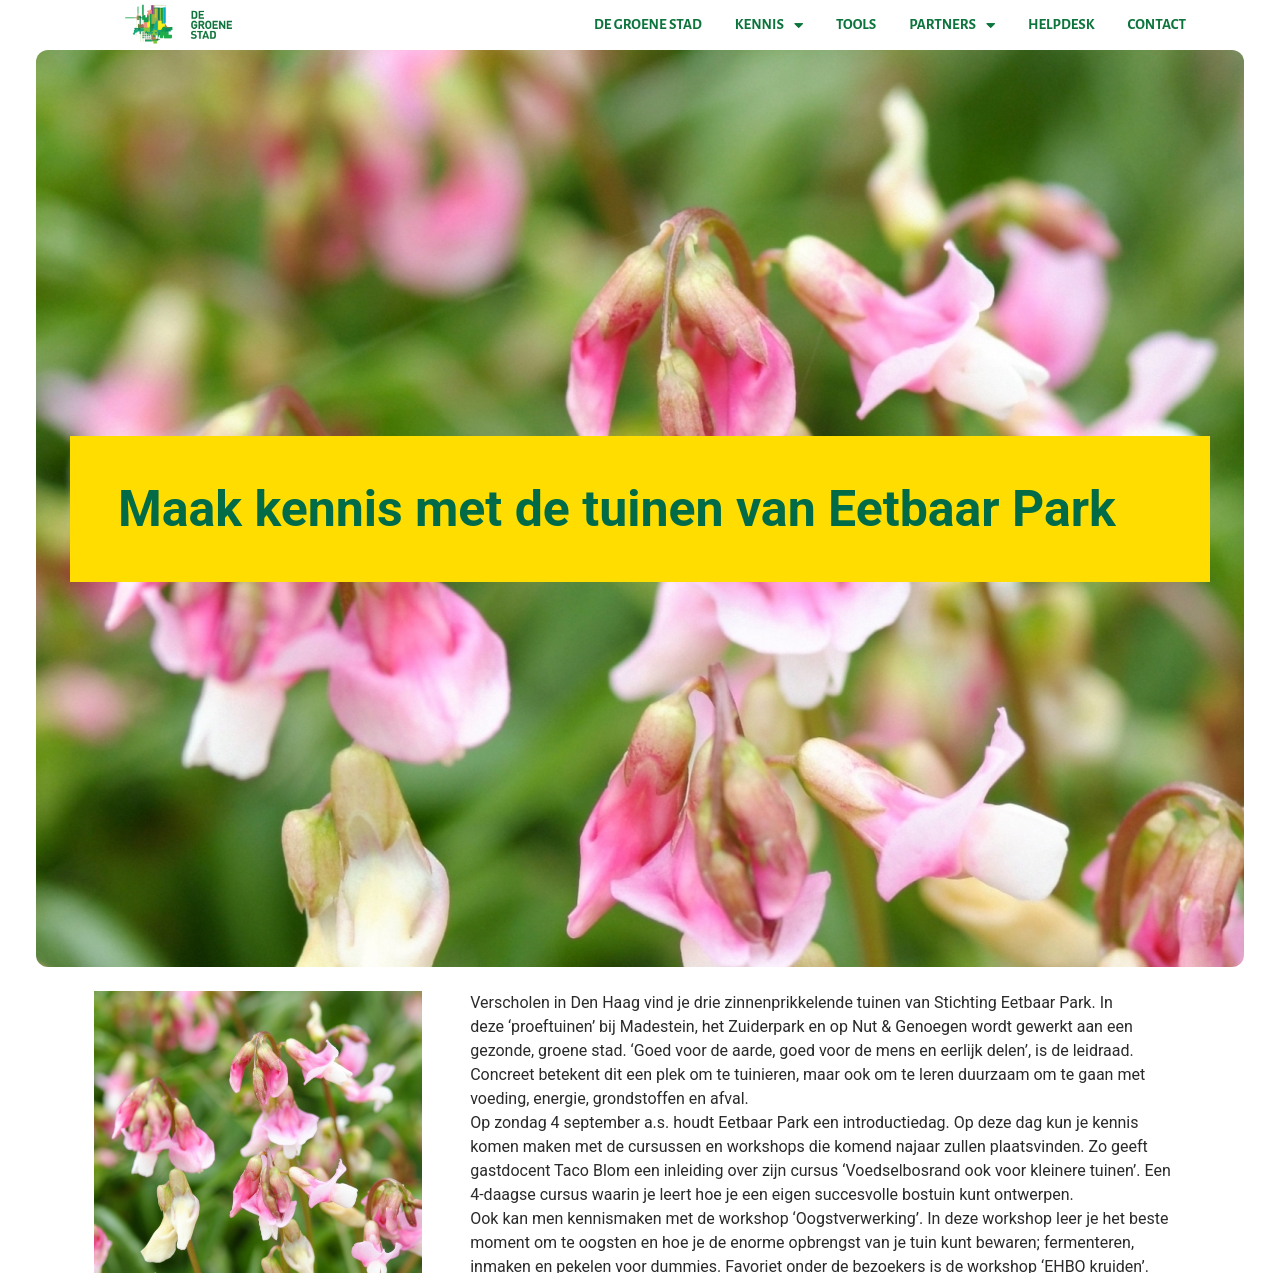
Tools (856, 24)
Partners (952, 25)
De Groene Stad (648, 24)
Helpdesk (1061, 24)
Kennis (769, 25)
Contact (1157, 24)
